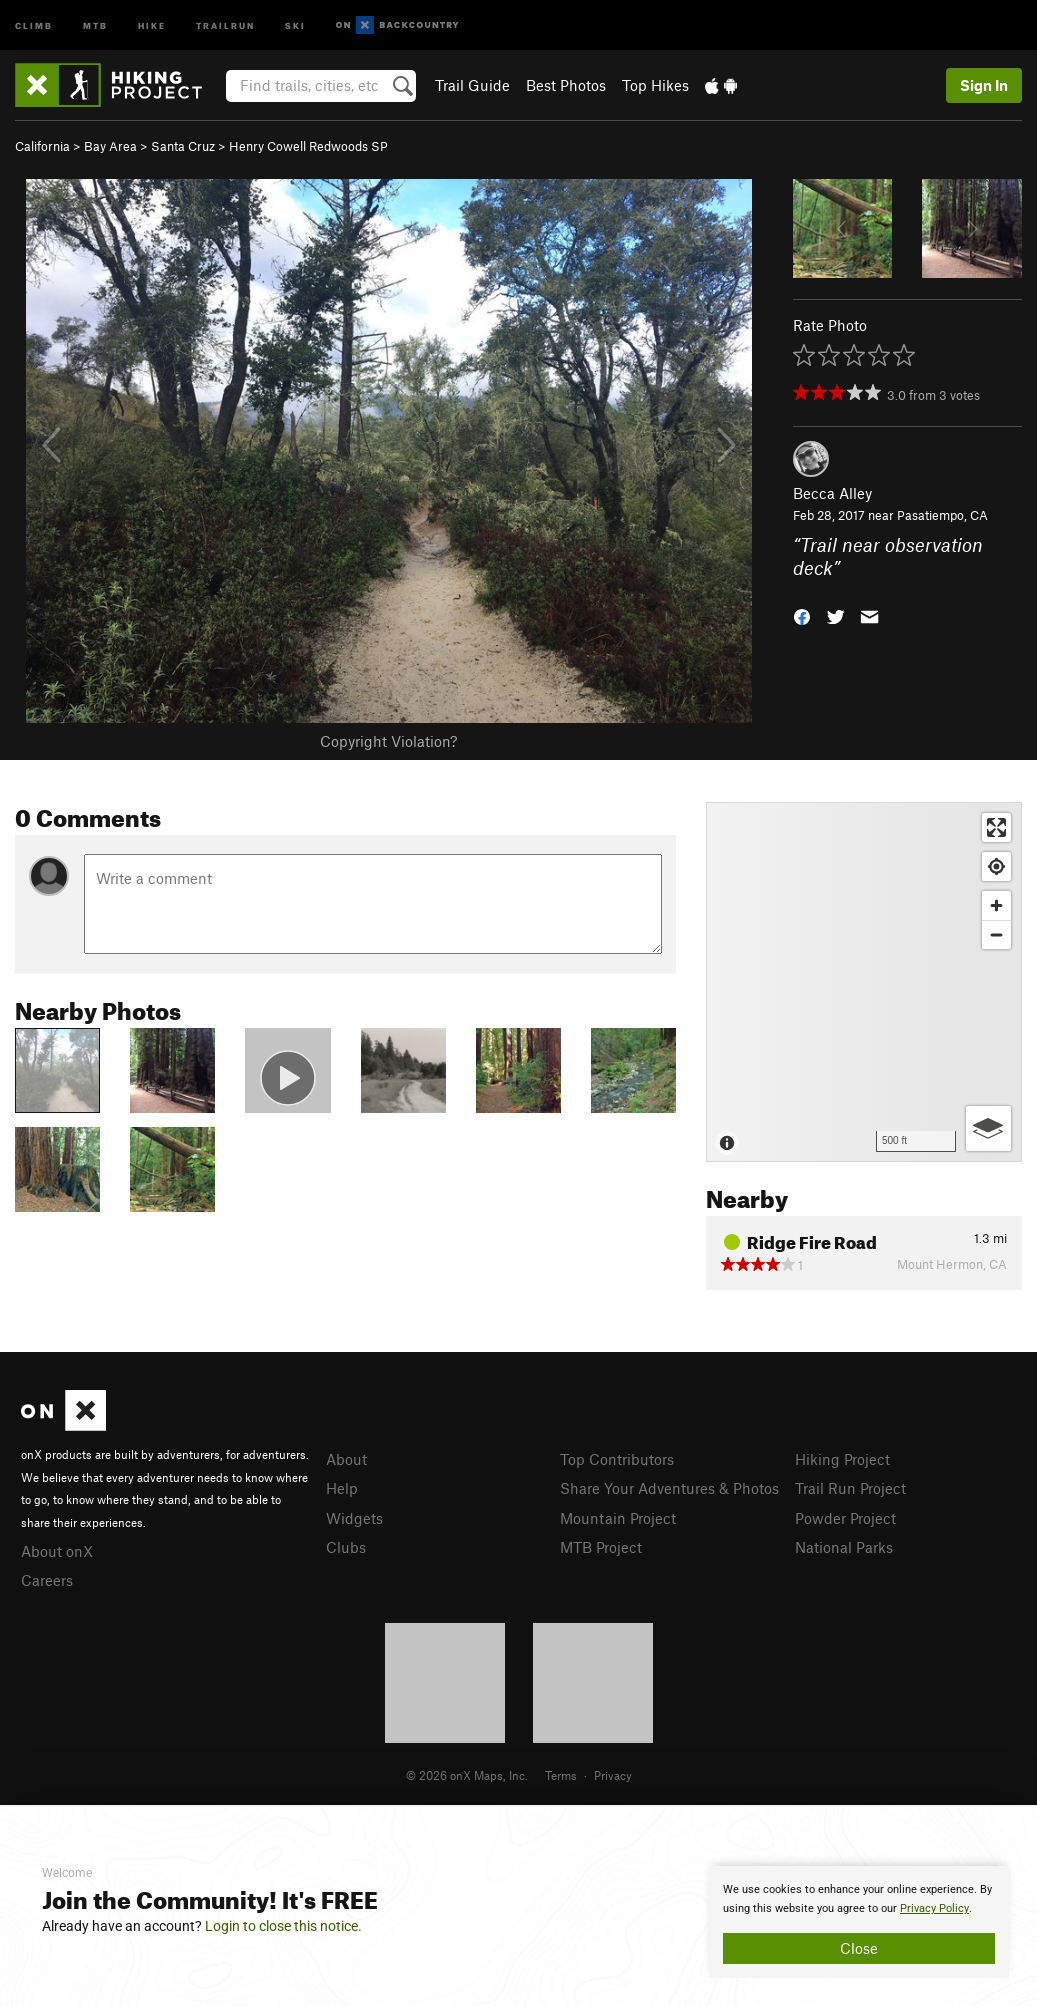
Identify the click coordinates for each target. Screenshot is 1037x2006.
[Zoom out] (996, 934)
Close (859, 1948)
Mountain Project (618, 1518)
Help (342, 1488)
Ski (295, 24)
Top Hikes (655, 85)
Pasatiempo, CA (942, 515)
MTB (95, 24)
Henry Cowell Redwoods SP (308, 146)
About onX (57, 1551)
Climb (34, 24)
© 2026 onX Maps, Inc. (467, 1775)
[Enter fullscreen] (996, 827)
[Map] (864, 982)
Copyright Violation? (388, 741)
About (346, 1459)
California (42, 146)
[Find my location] (996, 866)
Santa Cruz (183, 146)
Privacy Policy (934, 1908)
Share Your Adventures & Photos (669, 1488)
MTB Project (601, 1547)
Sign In (984, 85)
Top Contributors (617, 1459)
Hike (152, 24)
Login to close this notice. (283, 1926)
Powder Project (845, 1518)
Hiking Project (842, 1459)
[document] (859, 1922)
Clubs (346, 1547)
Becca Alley (832, 493)
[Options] (988, 1128)
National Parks (844, 1547)
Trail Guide (472, 85)
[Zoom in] (996, 905)
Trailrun (225, 24)
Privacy (613, 1775)
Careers (47, 1580)
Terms (561, 1775)
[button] (802, 614)
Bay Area (110, 146)
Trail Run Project (850, 1488)
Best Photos (566, 85)
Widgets (354, 1518)
